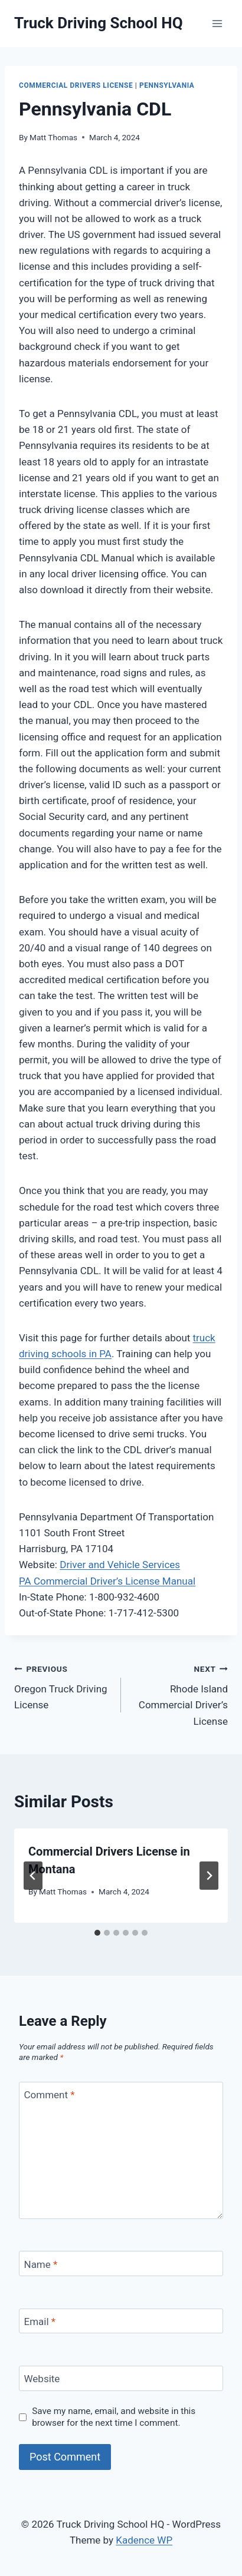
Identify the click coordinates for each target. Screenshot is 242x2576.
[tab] (97, 1933)
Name (41, 2264)
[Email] (121, 2321)
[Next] (209, 1875)
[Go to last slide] (33, 1875)
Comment (49, 2095)
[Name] (121, 2263)
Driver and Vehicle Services (120, 1564)
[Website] (121, 2378)
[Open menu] (217, 23)
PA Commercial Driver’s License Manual (107, 1581)
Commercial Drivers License (76, 85)
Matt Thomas (53, 137)
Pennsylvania (167, 85)
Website (42, 2379)
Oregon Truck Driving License (62, 1686)
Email (40, 2321)
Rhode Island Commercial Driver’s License (179, 1694)
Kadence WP (144, 2540)
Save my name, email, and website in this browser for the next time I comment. (113, 2417)
